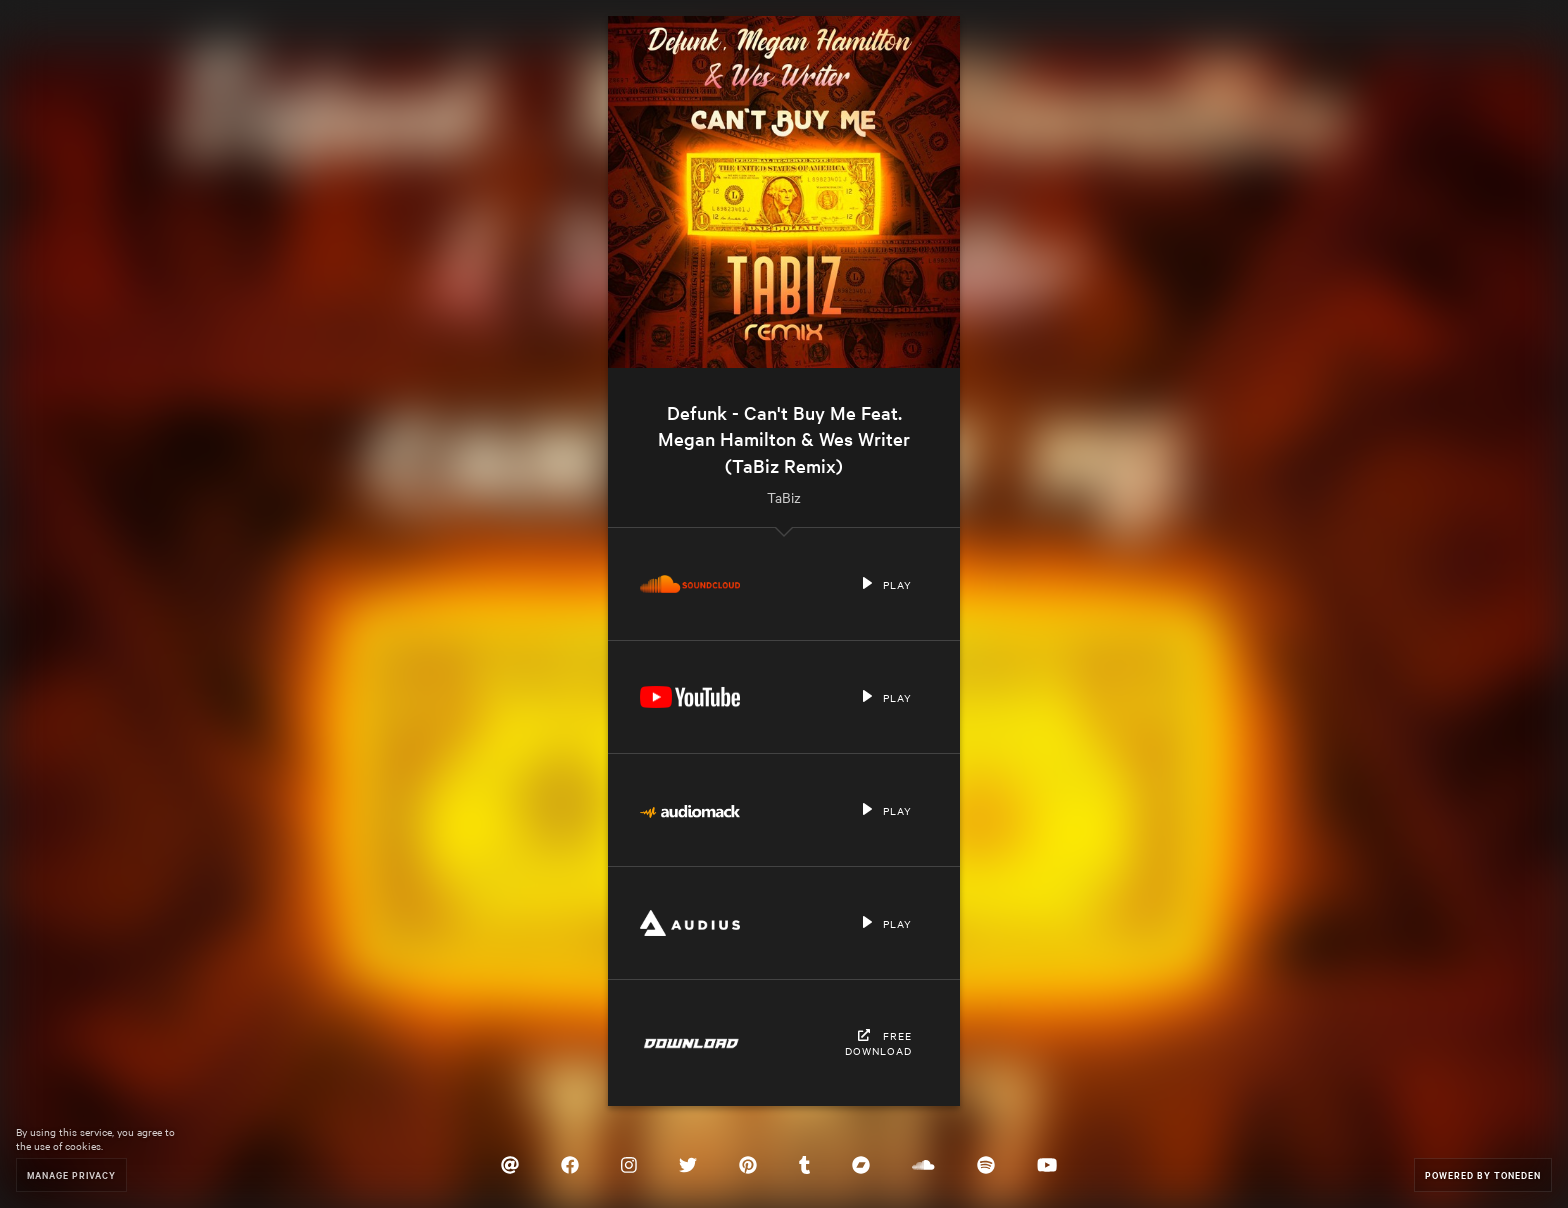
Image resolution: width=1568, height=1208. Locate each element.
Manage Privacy (71, 1174)
